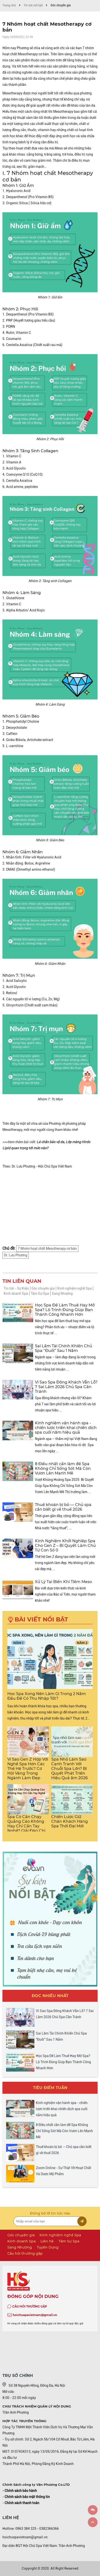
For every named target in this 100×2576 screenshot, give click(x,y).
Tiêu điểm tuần (50, 2087)
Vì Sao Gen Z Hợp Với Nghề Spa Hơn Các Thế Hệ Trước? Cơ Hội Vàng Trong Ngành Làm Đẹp (27, 1768)
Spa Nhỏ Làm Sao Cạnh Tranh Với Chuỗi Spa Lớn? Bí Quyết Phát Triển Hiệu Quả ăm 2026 (69, 1768)
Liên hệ (47, 2241)
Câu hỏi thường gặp (25, 2253)
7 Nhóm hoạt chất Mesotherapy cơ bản (47, 1248)
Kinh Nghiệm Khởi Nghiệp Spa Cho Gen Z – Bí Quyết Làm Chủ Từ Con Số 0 (65, 1545)
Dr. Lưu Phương (15, 1255)
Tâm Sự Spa (40, 1293)
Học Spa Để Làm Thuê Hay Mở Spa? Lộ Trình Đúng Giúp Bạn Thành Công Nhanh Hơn (65, 1310)
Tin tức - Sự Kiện (16, 1288)
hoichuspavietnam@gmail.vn (35, 2315)
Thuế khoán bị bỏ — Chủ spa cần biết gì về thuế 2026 (63, 1507)
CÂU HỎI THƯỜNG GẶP (29, 2306)
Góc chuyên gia (60, 5)
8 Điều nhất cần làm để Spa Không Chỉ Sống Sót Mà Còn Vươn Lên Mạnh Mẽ (63, 1468)
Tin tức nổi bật (33, 5)
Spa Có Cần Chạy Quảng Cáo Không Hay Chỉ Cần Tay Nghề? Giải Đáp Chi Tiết (26, 1826)
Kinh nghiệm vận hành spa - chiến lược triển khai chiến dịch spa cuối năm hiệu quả (66, 1428)
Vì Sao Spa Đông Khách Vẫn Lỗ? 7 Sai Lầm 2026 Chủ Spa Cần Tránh (66, 1387)
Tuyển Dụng (48, 2247)
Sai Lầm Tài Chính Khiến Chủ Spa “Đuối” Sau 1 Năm (63, 1348)
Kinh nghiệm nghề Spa (74, 1288)
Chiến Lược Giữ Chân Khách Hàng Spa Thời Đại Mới (69, 1821)
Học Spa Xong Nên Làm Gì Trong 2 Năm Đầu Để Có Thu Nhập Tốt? (46, 1696)
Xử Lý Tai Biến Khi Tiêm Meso (63, 1581)
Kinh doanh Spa (16, 1293)
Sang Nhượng (62, 1293)
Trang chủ (9, 5)
